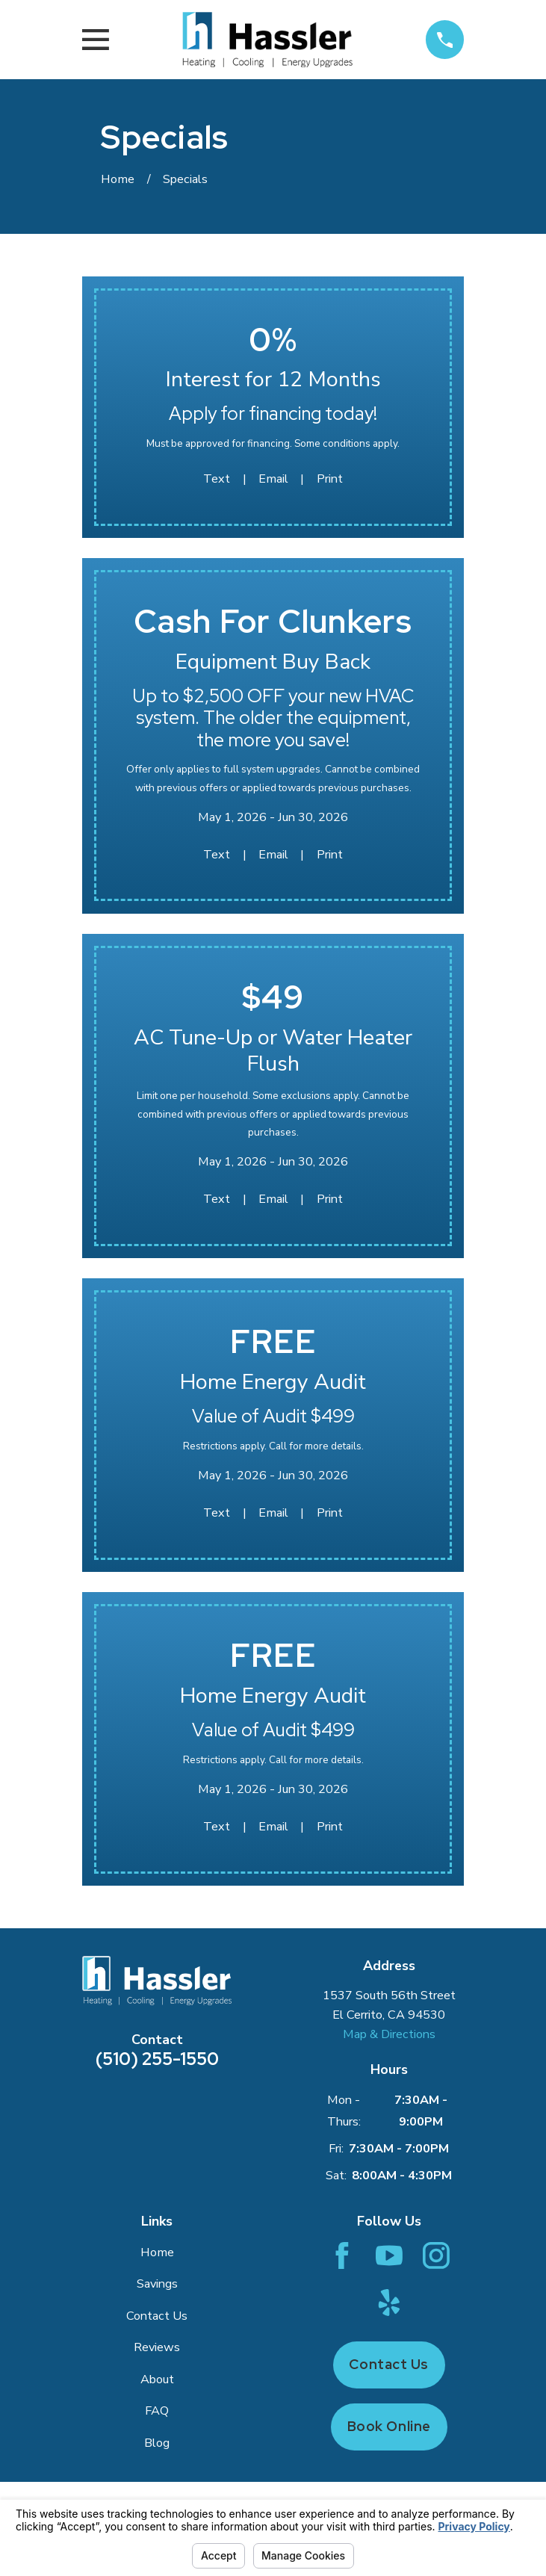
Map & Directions (389, 2034)
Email (273, 479)
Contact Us (156, 2316)
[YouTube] (389, 2255)
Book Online (389, 2426)
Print (330, 479)
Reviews (157, 2347)
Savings (157, 2284)
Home (157, 2252)
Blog (157, 2443)
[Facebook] (342, 2255)
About (157, 2379)
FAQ (157, 2411)
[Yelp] (389, 2302)
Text (216, 479)
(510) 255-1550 (157, 2058)
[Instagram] (436, 2255)
